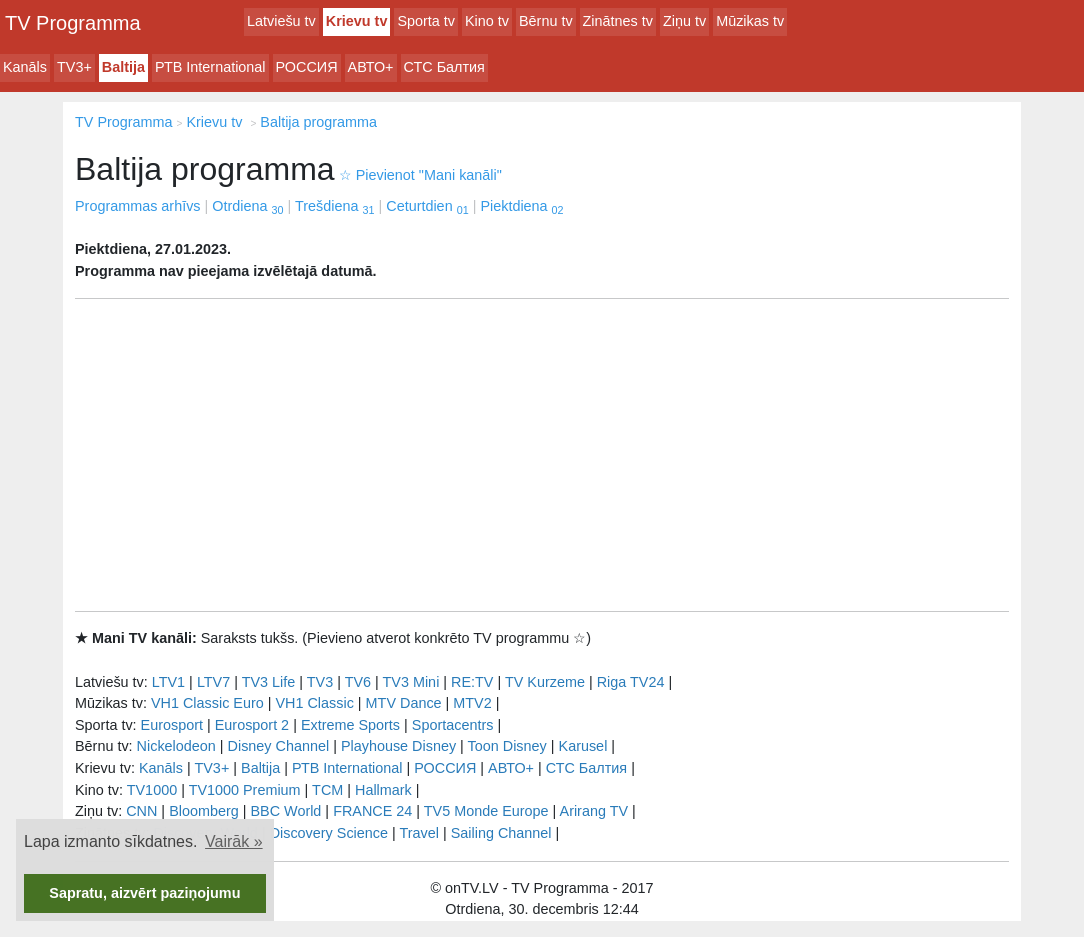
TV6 (358, 682)
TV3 (320, 682)
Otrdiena (247, 206)
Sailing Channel (501, 833)
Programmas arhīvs (138, 206)
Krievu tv (357, 21)
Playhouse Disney (398, 746)
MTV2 (472, 703)
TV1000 (152, 790)
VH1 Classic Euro (207, 703)
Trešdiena (334, 206)
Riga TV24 (631, 682)
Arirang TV (594, 811)
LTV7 (213, 682)
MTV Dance (404, 703)
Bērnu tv (546, 21)
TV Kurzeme (545, 682)
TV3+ (74, 67)
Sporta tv (426, 21)
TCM (327, 790)
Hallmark (383, 790)
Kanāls (25, 67)
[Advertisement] (542, 455)
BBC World (285, 811)
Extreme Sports (350, 725)
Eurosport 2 (252, 725)
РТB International (210, 67)
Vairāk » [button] (234, 841)
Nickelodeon (176, 746)
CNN (141, 811)
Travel (419, 833)
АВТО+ (371, 67)
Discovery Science (329, 833)
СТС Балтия (444, 67)
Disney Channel (279, 746)
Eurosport (172, 725)
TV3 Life (269, 682)
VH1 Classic (314, 703)
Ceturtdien (427, 206)
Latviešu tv (281, 21)
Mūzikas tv (750, 21)
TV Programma (73, 23)
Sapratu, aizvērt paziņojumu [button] (144, 893)
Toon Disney (507, 746)
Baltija (123, 67)
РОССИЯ (307, 67)
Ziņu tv (684, 21)
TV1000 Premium (245, 790)
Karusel (583, 746)
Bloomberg (204, 811)
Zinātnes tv (618, 21)
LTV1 (168, 682)
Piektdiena (521, 206)
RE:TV (472, 682)
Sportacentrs (453, 725)
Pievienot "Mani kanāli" (420, 175)
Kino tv (487, 21)
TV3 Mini (411, 682)
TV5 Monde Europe (486, 811)
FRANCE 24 (372, 811)
